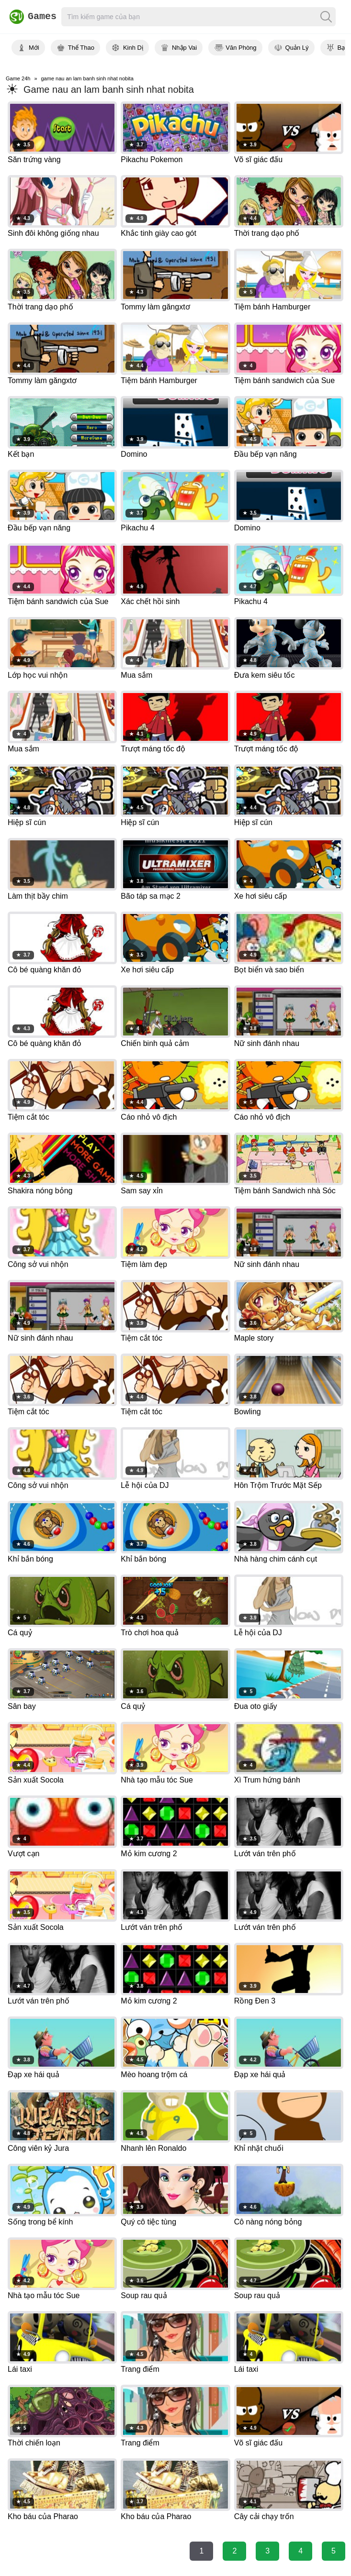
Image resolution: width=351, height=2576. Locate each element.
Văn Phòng (241, 47)
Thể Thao (81, 47)
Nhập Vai (184, 47)
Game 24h (18, 78)
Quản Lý (297, 47)
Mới (34, 47)
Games (30, 17)
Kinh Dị (133, 47)
